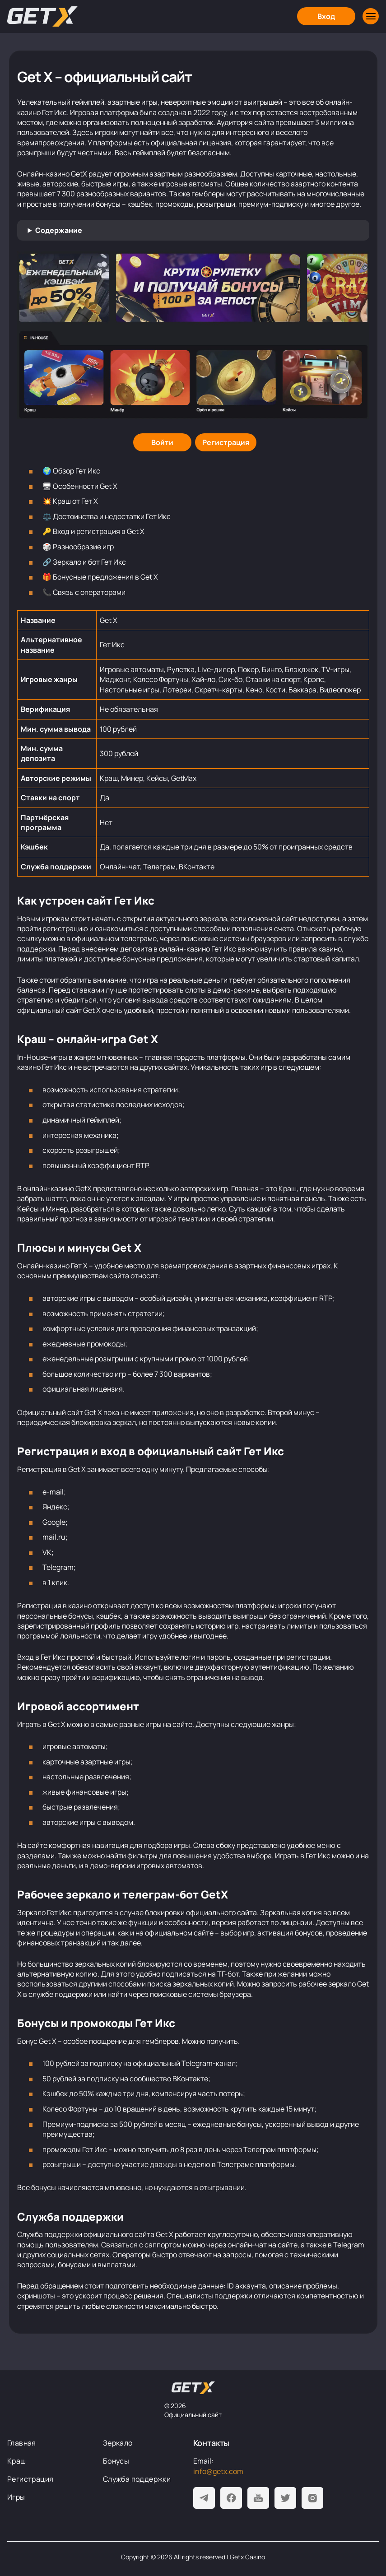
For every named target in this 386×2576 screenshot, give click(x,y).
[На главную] (193, 2387)
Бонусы (116, 2461)
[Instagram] (312, 2498)
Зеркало (118, 2443)
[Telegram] (204, 2498)
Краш (16, 2461)
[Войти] (162, 442)
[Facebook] (231, 2498)
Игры (16, 2497)
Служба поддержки (137, 2479)
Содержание (58, 230)
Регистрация (30, 2479)
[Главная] (42, 16)
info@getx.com (218, 2471)
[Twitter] (285, 2498)
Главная (21, 2443)
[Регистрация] (225, 442)
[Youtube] (258, 2498)
